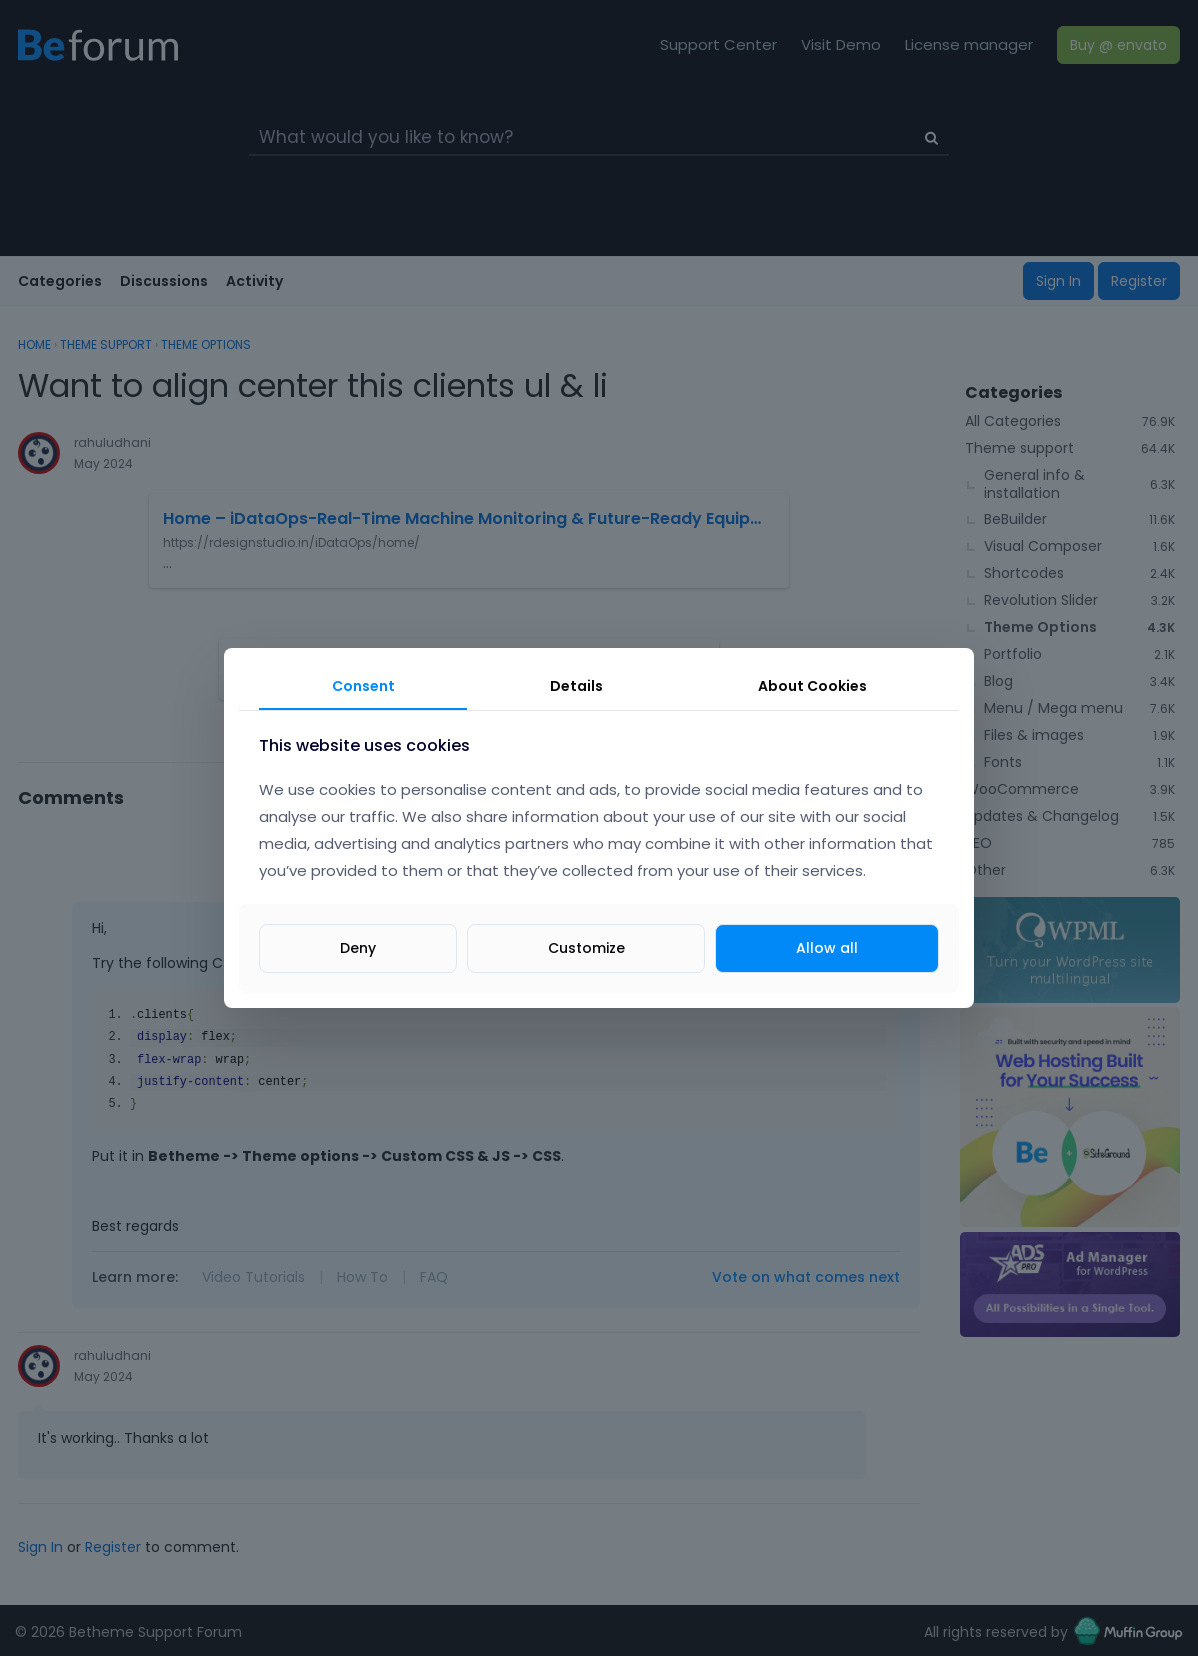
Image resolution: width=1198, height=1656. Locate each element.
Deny (358, 948)
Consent (363, 686)
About (812, 686)
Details (576, 686)
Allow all (827, 948)
